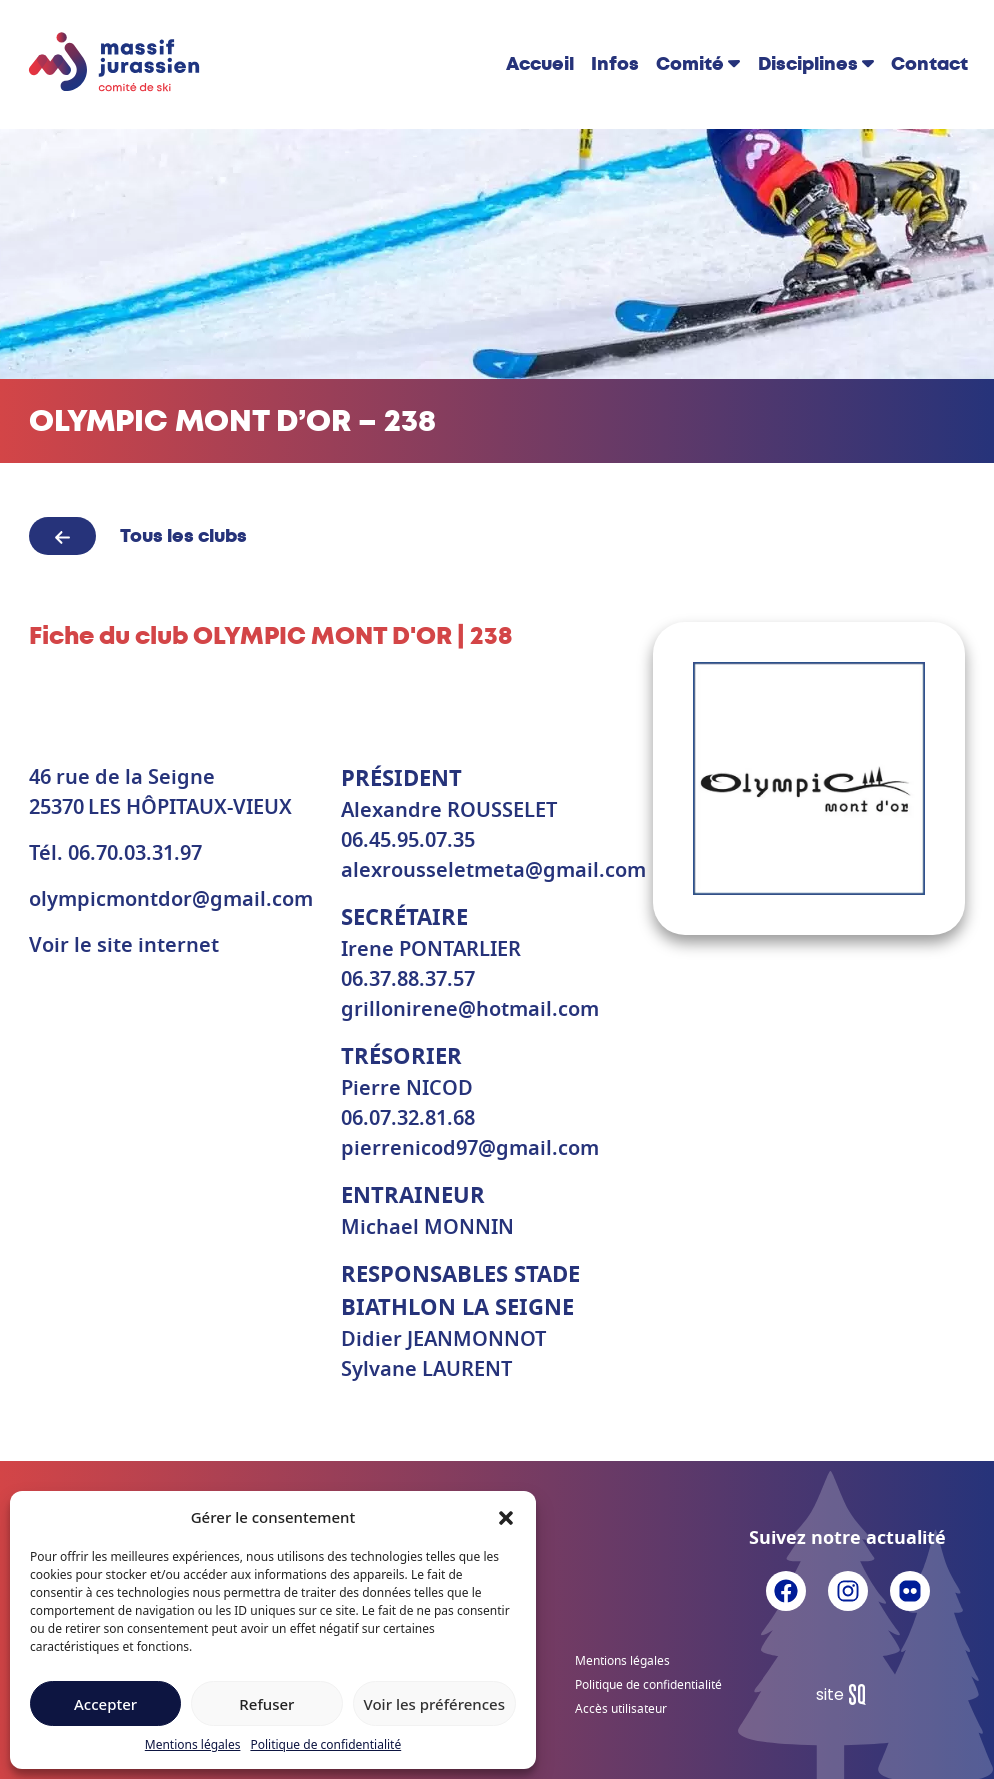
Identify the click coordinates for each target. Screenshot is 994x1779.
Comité (690, 64)
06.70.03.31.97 (135, 854)
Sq (848, 1695)
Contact (929, 64)
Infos (615, 64)
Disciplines (808, 64)
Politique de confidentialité (325, 1744)
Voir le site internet (124, 946)
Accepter (105, 1704)
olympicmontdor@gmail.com (171, 900)
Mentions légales (193, 1744)
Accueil (540, 64)
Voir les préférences (434, 1704)
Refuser (266, 1704)
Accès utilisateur (621, 1709)
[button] (506, 1517)
